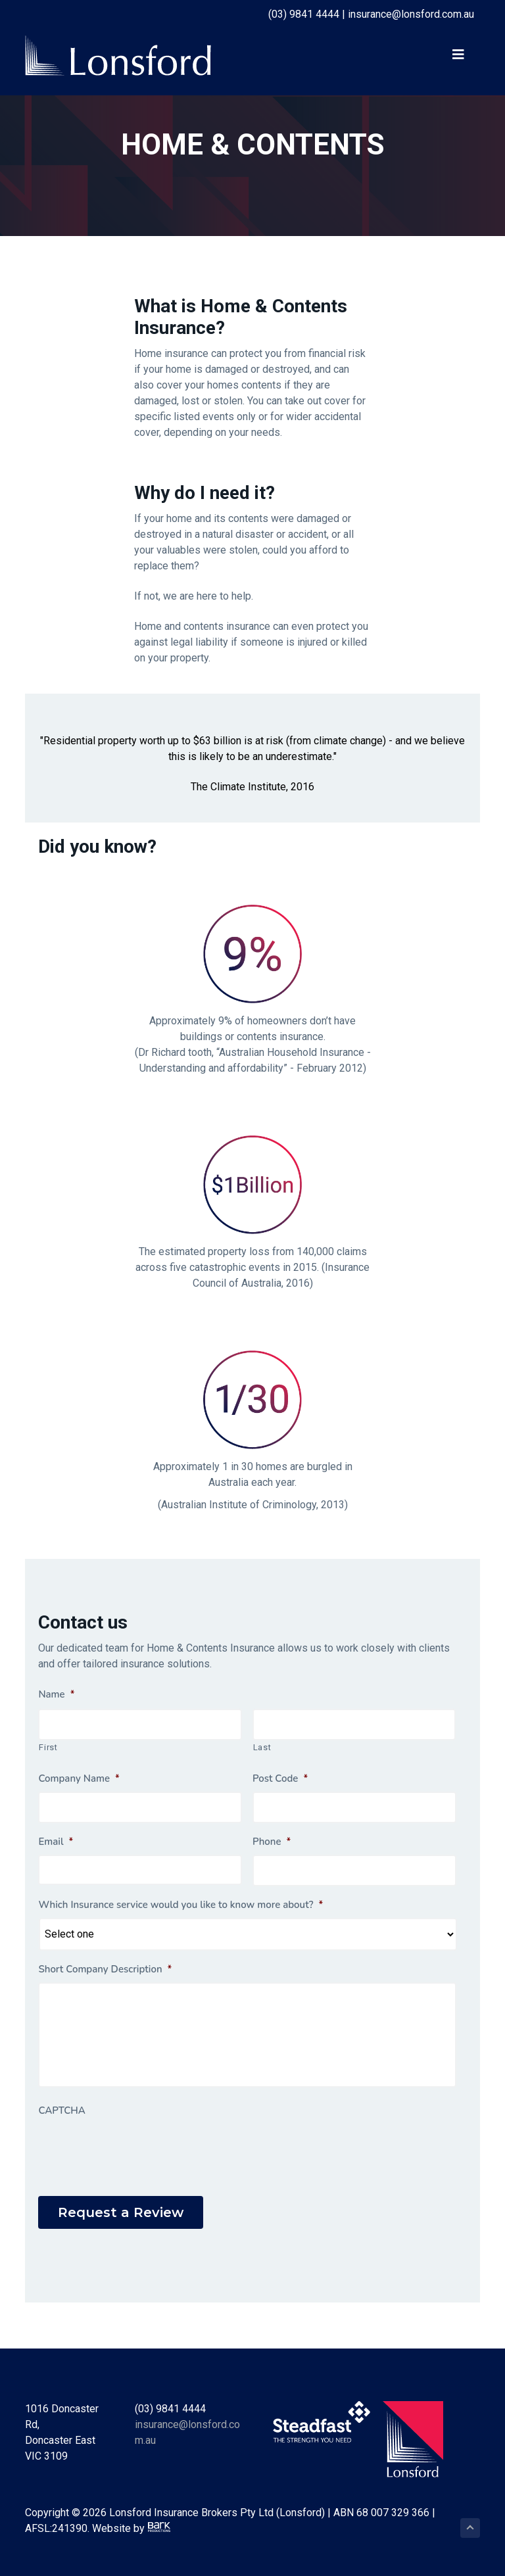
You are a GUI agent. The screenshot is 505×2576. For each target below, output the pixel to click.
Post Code (280, 1779)
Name (56, 1694)
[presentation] (138, 2149)
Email (55, 1842)
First (48, 1747)
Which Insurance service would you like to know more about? (180, 1905)
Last (262, 1747)
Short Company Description (105, 1969)
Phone (271, 1842)
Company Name (78, 1779)
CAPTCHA (61, 2111)
